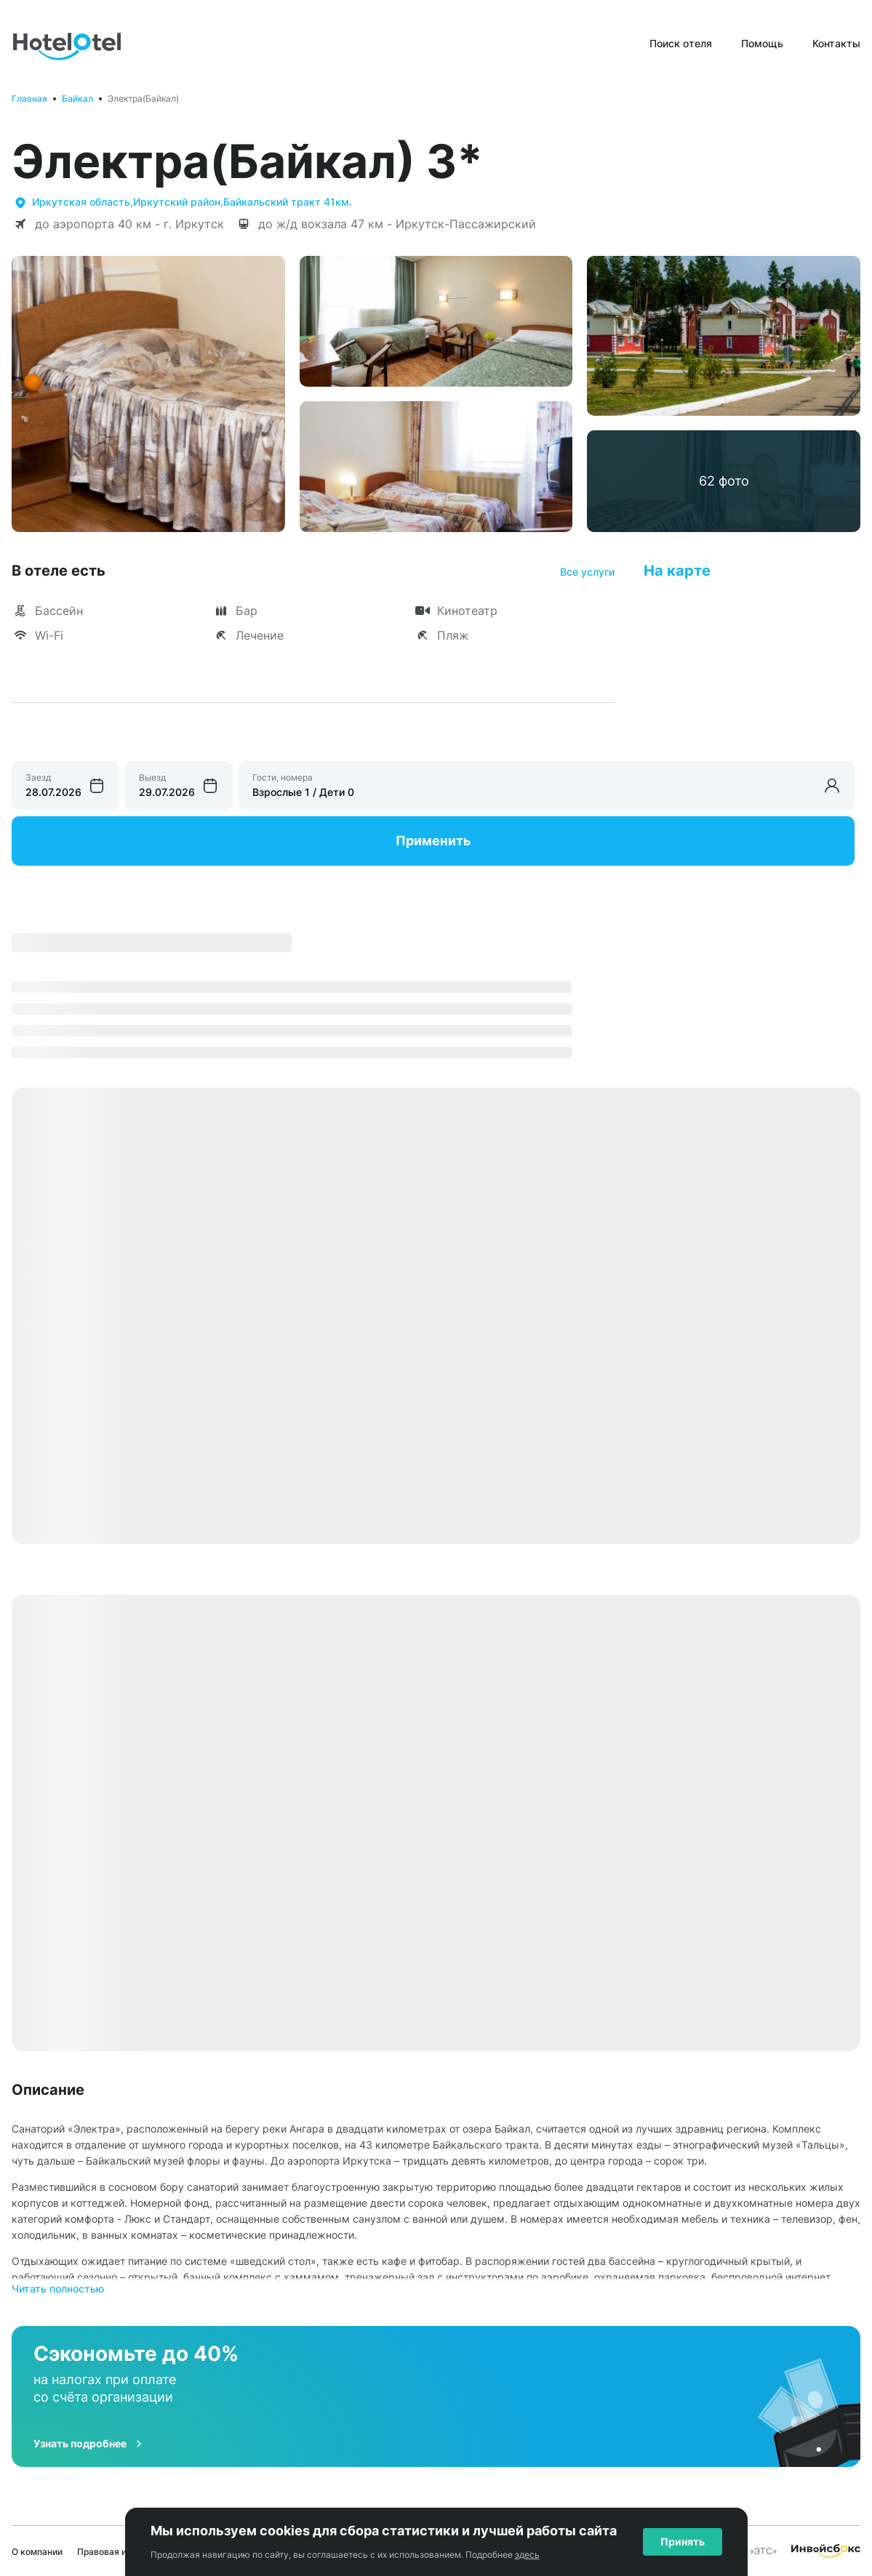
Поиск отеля (680, 43)
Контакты (836, 43)
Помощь (762, 43)
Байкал (77, 98)
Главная (29, 98)
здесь (527, 2554)
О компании (37, 2551)
